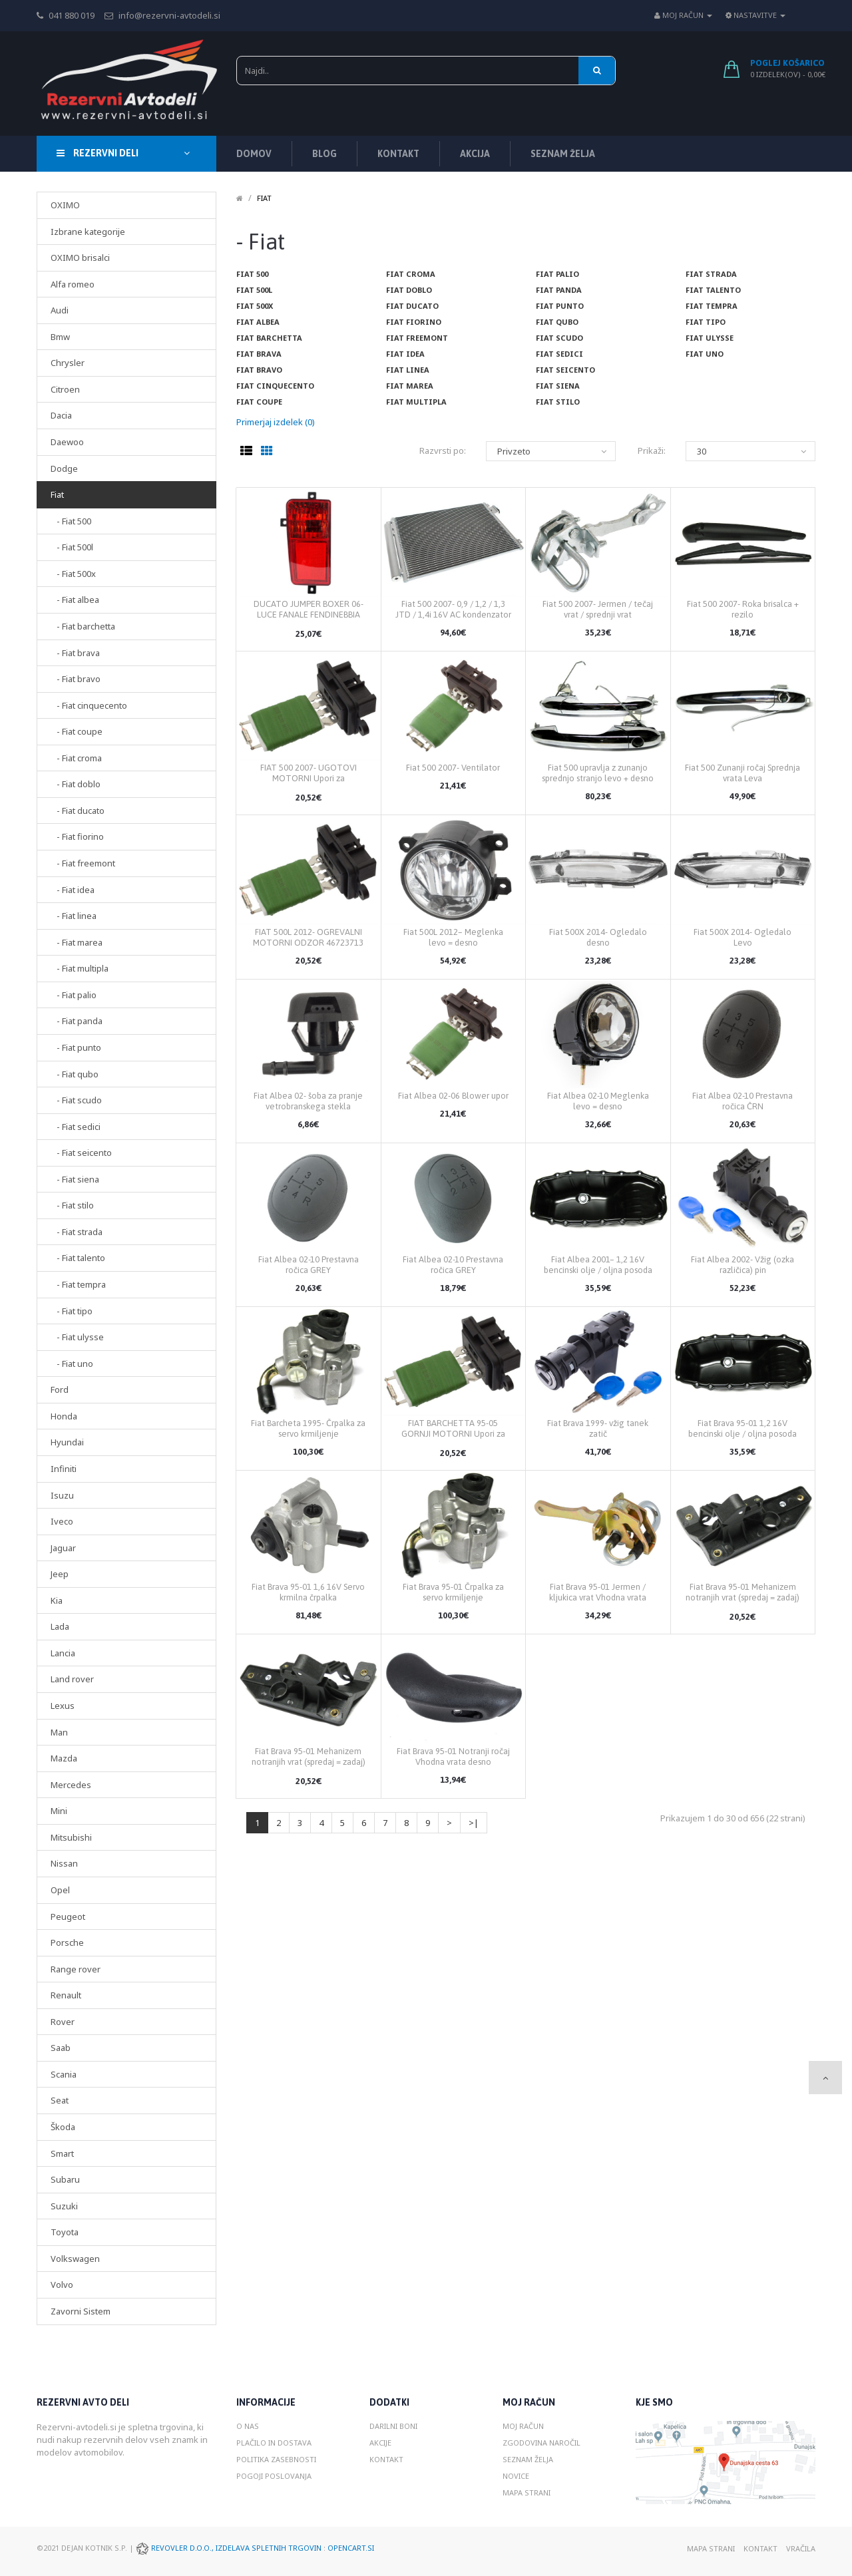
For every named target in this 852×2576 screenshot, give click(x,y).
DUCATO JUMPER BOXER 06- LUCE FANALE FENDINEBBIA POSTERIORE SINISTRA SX (308, 614)
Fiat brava (259, 354)
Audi (60, 310)
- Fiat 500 (71, 521)
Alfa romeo (73, 284)
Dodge (64, 468)
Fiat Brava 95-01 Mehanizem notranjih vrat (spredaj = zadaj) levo (308, 1761)
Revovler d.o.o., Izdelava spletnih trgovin (237, 2548)
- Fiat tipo (72, 1311)
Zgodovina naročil (541, 2443)
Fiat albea (258, 322)
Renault (66, 1995)
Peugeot (68, 1917)
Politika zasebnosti (276, 2459)
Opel (60, 1890)
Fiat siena (558, 386)
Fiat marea (409, 386)
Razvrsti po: (442, 451)
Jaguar (63, 1548)
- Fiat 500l (72, 547)
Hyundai (67, 1442)
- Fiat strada (77, 1232)
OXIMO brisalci (80, 258)
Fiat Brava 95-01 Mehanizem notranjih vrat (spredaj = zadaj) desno (742, 1597)
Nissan (64, 1863)
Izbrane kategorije (88, 232)
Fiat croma (410, 274)
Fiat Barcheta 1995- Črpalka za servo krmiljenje (308, 1428)
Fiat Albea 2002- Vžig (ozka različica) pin (742, 1264)
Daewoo (67, 442)
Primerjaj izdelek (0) (275, 422)
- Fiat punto (76, 1047)
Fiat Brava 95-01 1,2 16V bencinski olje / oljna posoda (742, 1428)
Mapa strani (526, 2492)
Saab (61, 2048)
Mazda (64, 1758)
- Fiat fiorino (77, 836)
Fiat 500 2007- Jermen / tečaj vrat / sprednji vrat (597, 609)
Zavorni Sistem (80, 2311)
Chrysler (68, 363)
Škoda (63, 2127)
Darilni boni (393, 2426)
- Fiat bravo (76, 679)
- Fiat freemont (83, 863)
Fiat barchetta (269, 338)
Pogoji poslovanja (274, 2476)
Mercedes (71, 1785)
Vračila (800, 2548)
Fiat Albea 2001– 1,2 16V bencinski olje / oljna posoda (598, 1264)
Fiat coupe (259, 402)
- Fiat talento (78, 1258)
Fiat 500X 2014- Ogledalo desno (598, 937)
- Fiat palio (74, 995)
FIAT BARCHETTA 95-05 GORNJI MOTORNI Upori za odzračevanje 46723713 (453, 1433)
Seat (60, 2100)
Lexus (63, 1706)
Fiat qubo (557, 322)
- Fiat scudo (76, 1100)
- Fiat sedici (76, 1127)
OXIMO (65, 205)
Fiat (57, 494)
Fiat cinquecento (275, 386)
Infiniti (64, 1469)
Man (59, 1732)
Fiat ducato (412, 306)
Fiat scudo (559, 338)
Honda (64, 1416)
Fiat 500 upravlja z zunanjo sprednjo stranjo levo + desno (598, 773)
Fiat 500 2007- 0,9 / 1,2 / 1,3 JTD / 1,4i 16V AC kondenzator (453, 609)
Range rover (76, 1969)
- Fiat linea (74, 916)
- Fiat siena (75, 1179)
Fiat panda (559, 290)
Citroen (65, 389)
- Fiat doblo (76, 784)
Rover (63, 2022)
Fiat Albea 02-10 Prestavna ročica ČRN (742, 1101)
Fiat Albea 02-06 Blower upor (453, 1096)
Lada (60, 1626)
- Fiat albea (75, 600)
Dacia (61, 415)
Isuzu (62, 1495)
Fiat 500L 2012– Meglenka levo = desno (453, 937)
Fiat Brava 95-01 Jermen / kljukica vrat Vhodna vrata (597, 1592)
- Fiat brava (75, 653)
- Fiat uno (72, 1364)
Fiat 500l (254, 290)
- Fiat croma (76, 758)
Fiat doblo (409, 290)
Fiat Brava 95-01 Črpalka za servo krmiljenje (453, 1592)
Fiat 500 (252, 274)
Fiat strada (711, 274)
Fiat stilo (558, 402)
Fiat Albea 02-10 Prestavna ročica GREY (308, 1264)
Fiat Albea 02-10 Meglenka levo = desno (598, 1101)
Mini (59, 1811)
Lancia (63, 1653)
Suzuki (64, 2206)
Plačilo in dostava (274, 2443)
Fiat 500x (254, 306)
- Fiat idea (73, 890)
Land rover (72, 1679)
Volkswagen (75, 2259)
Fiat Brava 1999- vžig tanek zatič (597, 1428)
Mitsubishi (71, 1837)
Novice (516, 2476)
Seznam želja (528, 2459)
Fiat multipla (416, 402)
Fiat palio (557, 274)
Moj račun (523, 2426)
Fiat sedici (559, 354)
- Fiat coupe (77, 731)
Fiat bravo (259, 370)
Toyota (65, 2232)
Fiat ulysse (710, 338)
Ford (60, 1389)
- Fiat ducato (78, 811)
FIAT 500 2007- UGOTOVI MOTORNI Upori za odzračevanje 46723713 (308, 778)
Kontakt (386, 2459)
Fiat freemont (417, 338)
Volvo (62, 2285)
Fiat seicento (565, 370)
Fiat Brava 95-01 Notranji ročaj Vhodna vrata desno (453, 1756)
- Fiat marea (77, 942)
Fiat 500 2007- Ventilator (453, 768)
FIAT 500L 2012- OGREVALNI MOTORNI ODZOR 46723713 (308, 937)
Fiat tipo (706, 322)
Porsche (67, 1942)
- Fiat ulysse (77, 1337)
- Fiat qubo (75, 1074)
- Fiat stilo (72, 1205)
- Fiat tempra (78, 1284)
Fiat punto (560, 306)
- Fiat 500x (73, 574)
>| (474, 1823)
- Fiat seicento (81, 1153)
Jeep (60, 1574)
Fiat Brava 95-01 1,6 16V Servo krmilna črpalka (308, 1592)
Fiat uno (705, 354)
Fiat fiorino (413, 322)
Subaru (65, 2179)
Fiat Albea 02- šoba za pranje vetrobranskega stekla (308, 1101)
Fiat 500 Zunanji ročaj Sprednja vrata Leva (742, 773)
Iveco (62, 1521)
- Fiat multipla (79, 968)
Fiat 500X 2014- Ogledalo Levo (742, 937)
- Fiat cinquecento (89, 705)
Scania (64, 2074)
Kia (57, 1600)
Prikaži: (652, 451)
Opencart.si (350, 2548)
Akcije (380, 2443)
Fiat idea (405, 354)
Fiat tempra (712, 306)
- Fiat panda (77, 1021)
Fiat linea (407, 370)
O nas (247, 2426)
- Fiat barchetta (83, 626)
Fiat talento (713, 290)
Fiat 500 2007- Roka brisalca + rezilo (743, 609)
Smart (62, 2153)
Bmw (60, 337)
